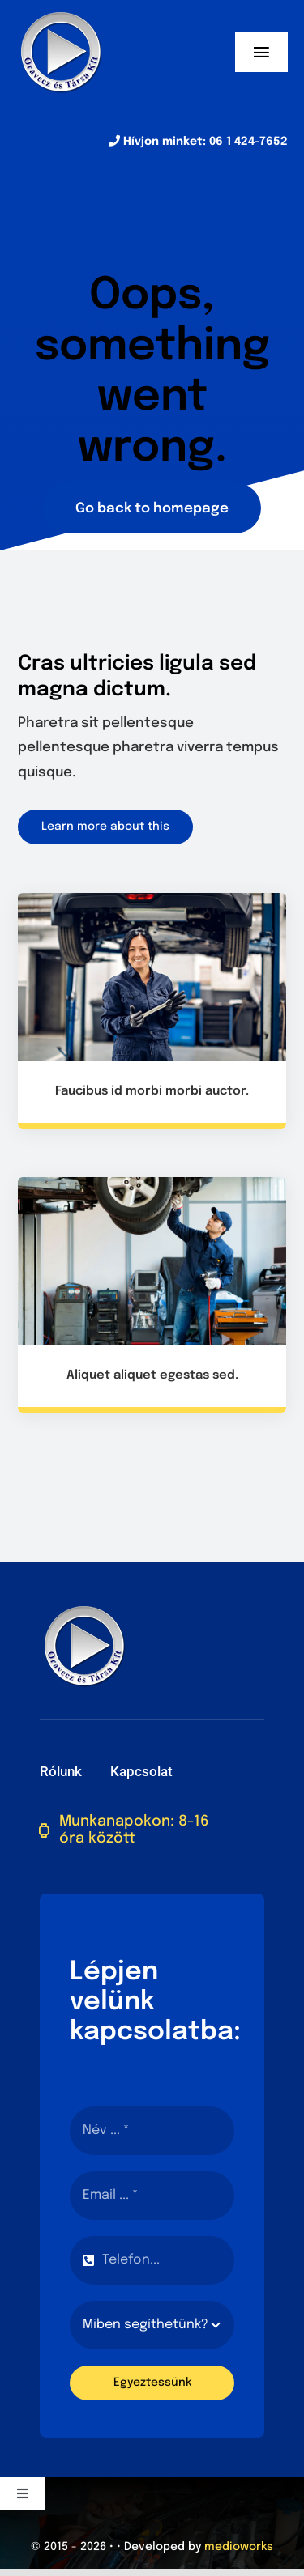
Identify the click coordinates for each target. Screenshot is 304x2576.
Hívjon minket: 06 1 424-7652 (198, 141)
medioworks (238, 2547)
